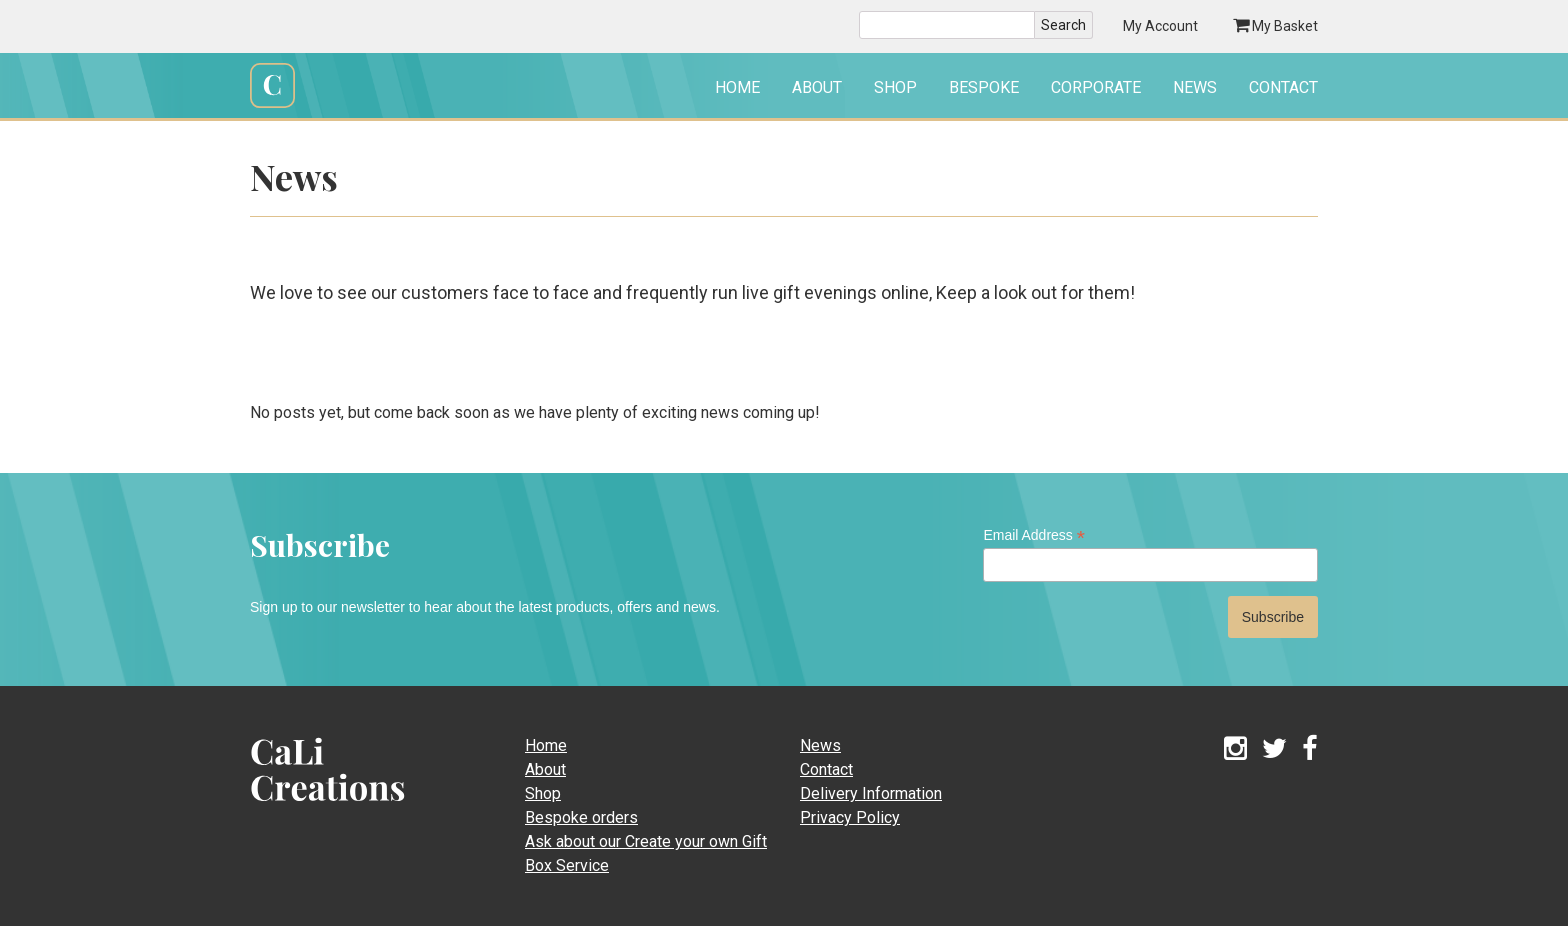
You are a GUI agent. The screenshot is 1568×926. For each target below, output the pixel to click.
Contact (1283, 87)
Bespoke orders (581, 817)
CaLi (306, 807)
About (817, 87)
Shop (895, 87)
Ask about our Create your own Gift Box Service (646, 853)
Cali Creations (272, 105)
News (1195, 87)
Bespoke (984, 87)
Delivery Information (871, 793)
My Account (1160, 26)
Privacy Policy (850, 817)
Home (737, 87)
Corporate (1096, 87)
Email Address (1034, 535)
